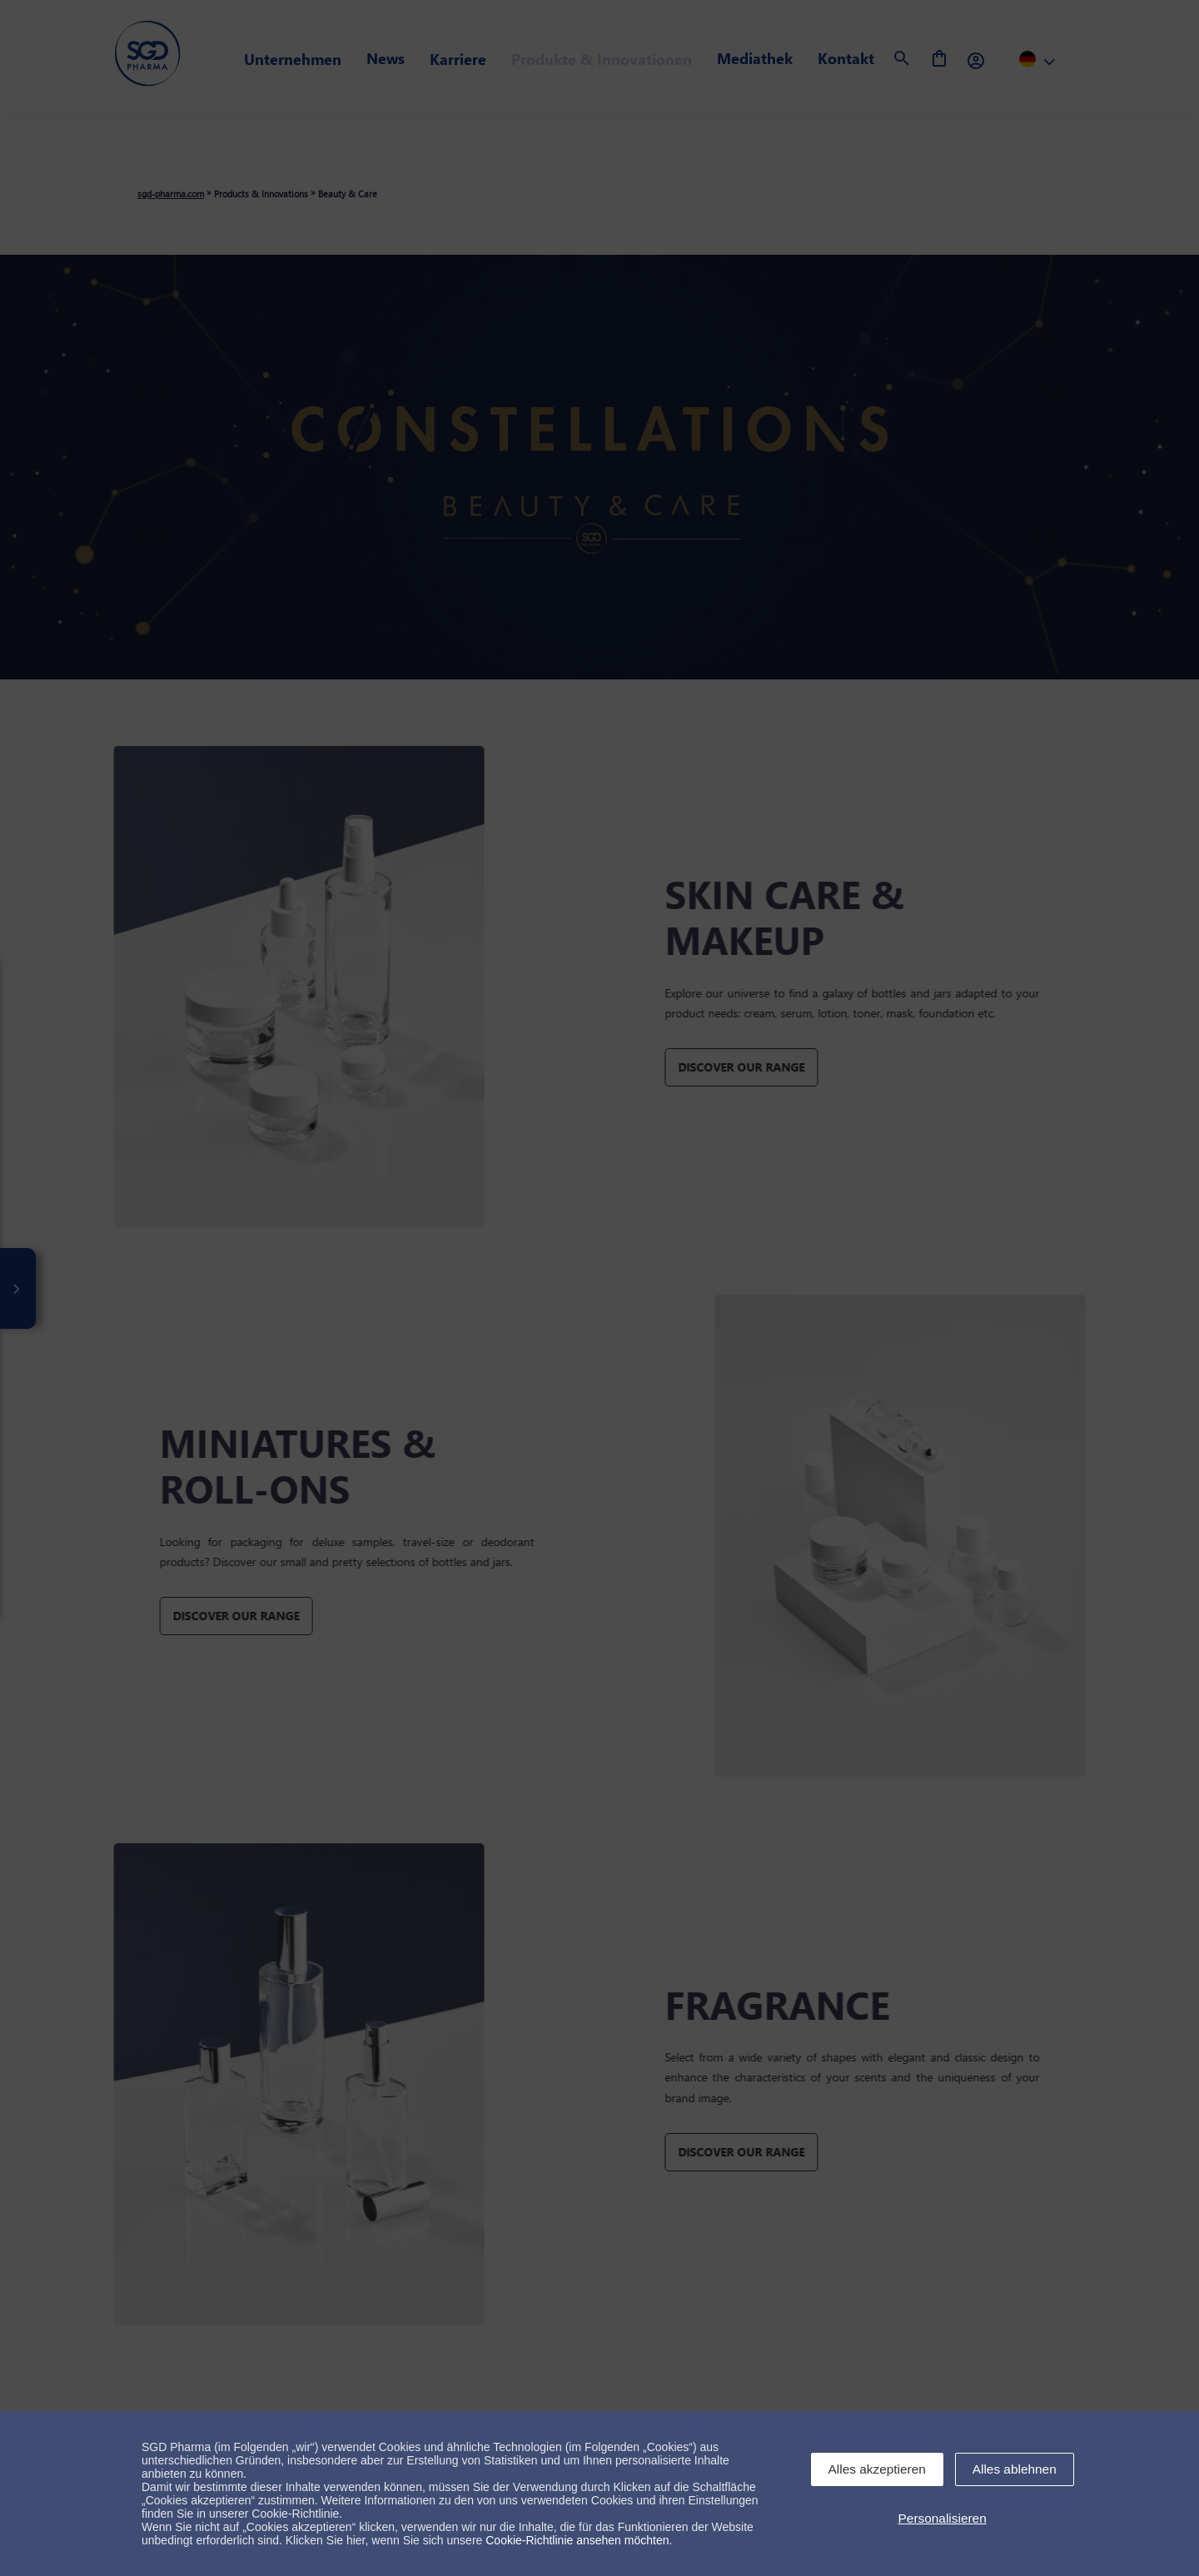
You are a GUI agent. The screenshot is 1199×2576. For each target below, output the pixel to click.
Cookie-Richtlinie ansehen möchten (577, 2540)
